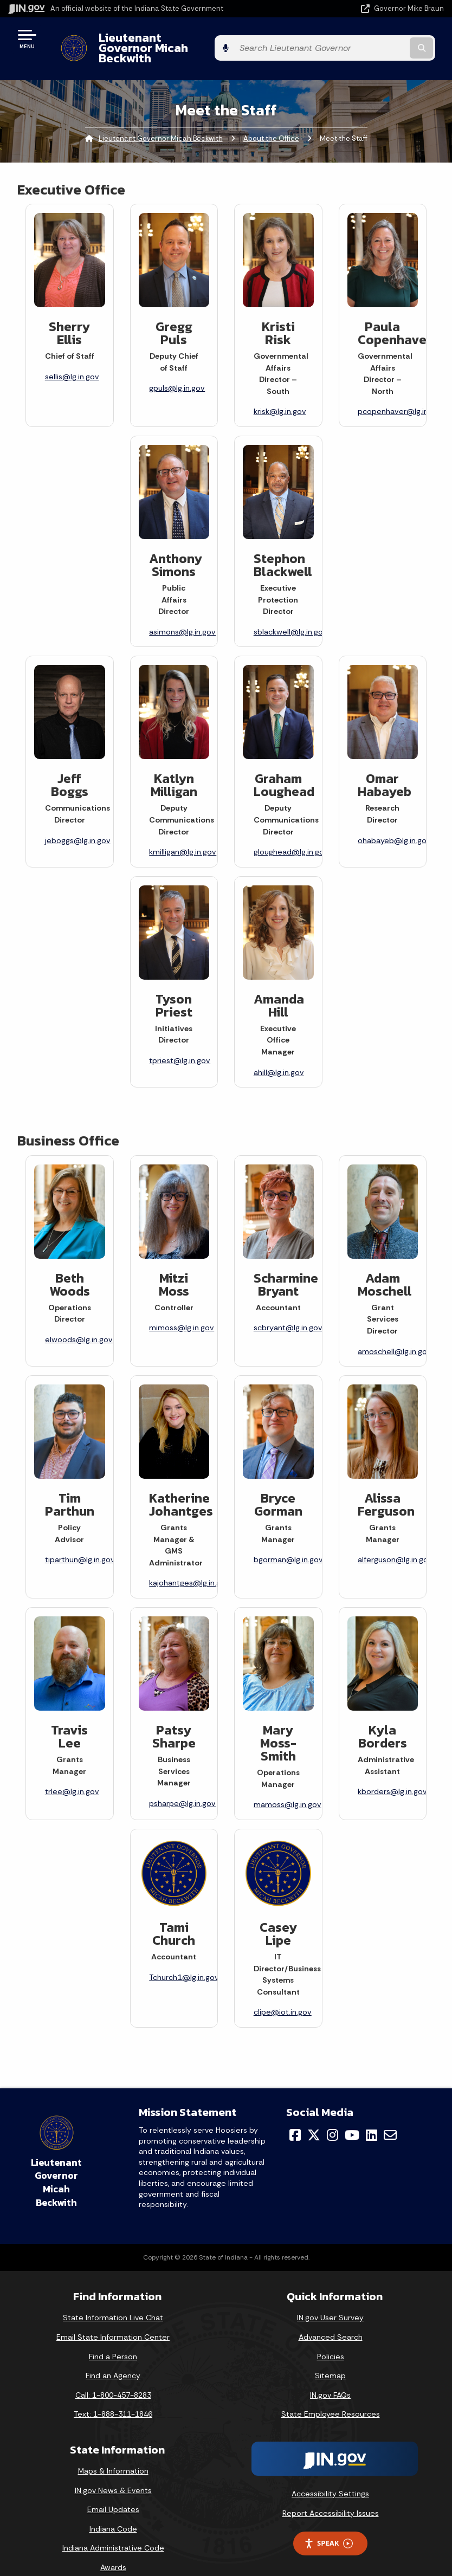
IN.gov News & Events (113, 2471)
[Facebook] (295, 2115)
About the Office (271, 119)
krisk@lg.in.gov (280, 393)
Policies (330, 2337)
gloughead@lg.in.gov (291, 833)
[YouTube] (352, 2115)
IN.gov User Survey (330, 2299)
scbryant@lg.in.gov (288, 1309)
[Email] (390, 2115)
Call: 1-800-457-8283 (113, 2376)
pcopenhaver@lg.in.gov (400, 393)
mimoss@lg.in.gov (181, 1309)
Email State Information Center (113, 2318)
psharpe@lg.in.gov (182, 1784)
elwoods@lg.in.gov (79, 1320)
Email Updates (113, 2491)
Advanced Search (331, 2318)
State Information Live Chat (113, 2299)
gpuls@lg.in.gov (177, 369)
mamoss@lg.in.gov (287, 1786)
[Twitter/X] (313, 2115)
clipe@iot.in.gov (283, 1993)
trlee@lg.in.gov (72, 1773)
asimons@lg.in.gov (182, 613)
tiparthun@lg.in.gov (80, 1541)
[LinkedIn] (371, 2115)
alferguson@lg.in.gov (395, 1541)
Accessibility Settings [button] (330, 2475)
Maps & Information (113, 2452)
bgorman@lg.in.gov (288, 1541)
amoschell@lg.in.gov (394, 1332)
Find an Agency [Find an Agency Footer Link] (113, 2357)
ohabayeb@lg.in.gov (394, 821)
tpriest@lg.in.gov (179, 1042)
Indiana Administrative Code (113, 2529)
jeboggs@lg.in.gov (78, 821)
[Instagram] (332, 2115)
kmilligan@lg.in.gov (182, 833)
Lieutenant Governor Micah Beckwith (193, 38)
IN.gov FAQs (330, 2376)
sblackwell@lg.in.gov (290, 613)
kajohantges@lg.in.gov (189, 1564)
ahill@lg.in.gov (279, 1053)
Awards (113, 2548)
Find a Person (113, 2337)
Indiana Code (113, 2510)
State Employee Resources (330, 2395)
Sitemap (330, 2357)
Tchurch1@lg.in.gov (184, 1958)
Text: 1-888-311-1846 (113, 2395)
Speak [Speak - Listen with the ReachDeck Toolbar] (328, 2525)
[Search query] (379, 38)
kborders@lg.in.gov (392, 1773)
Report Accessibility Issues (330, 2494)
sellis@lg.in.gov (72, 358)
